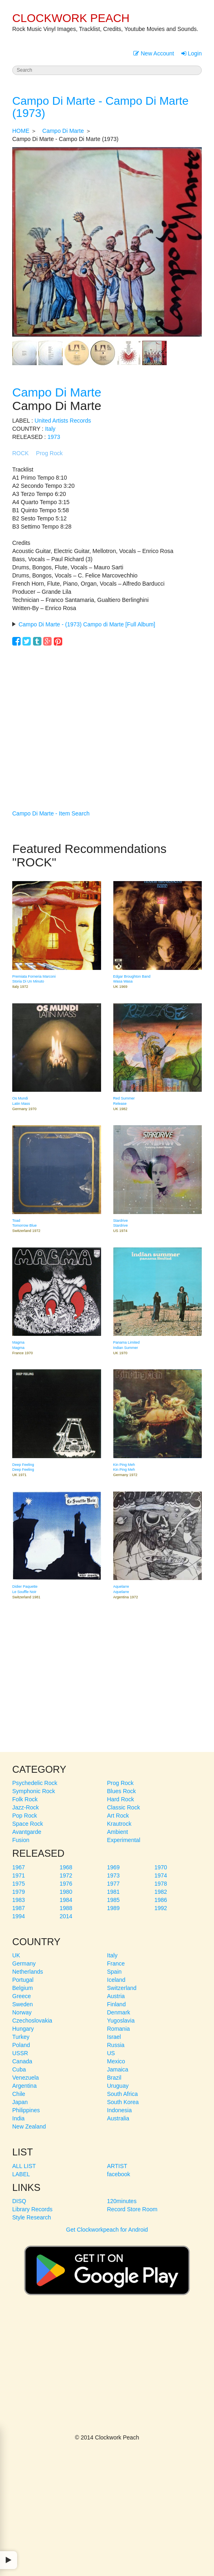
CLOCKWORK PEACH (71, 18)
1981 (113, 1891)
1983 (18, 1900)
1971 (18, 1875)
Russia (116, 2045)
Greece (21, 1996)
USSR (20, 2053)
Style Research (31, 2217)
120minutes (122, 2201)
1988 (66, 1908)
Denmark (118, 2012)
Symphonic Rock (33, 1791)
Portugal (22, 1980)
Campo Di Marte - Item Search (51, 813)
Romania (118, 2028)
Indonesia (119, 2110)
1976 (66, 1883)
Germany (24, 1963)
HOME (20, 131)
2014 (66, 1916)
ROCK (20, 453)
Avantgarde (26, 1832)
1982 (160, 1891)
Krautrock (119, 1823)
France (116, 1963)
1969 (113, 1867)
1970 (160, 1867)
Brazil (114, 2077)
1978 (160, 1883)
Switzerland (122, 1988)
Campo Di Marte (63, 131)
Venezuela (25, 2077)
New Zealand (29, 2126)
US (111, 2053)
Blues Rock (121, 1791)
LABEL (21, 2174)
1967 (18, 1867)
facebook (118, 2174)
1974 (160, 1875)
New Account (153, 53)
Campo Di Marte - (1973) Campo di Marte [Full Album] (86, 624)
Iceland (116, 1980)
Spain (114, 1971)
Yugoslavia (121, 2020)
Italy (50, 428)
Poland (21, 2045)
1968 (66, 1867)
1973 (53, 437)
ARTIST (117, 2166)
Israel (114, 2037)
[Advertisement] (107, 716)
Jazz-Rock (25, 1807)
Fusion (20, 1840)
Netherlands (27, 1971)
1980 (66, 1891)
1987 (18, 1908)
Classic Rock (123, 1807)
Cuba (19, 2069)
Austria (116, 1996)
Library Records (32, 2209)
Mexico (116, 2061)
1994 (18, 1916)
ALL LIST (24, 2166)
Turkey (20, 2037)
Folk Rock (25, 1799)
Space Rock (27, 1823)
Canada (22, 2061)
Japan (20, 2102)
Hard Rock (120, 1799)
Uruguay (118, 2085)
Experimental (124, 1840)
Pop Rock (24, 1815)
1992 (160, 1908)
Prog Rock (49, 453)
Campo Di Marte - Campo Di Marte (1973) (100, 107)
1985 (113, 1900)
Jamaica (117, 2069)
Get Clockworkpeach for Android (107, 2266)
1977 (113, 1883)
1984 (66, 1900)
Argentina (24, 2085)
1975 (18, 1883)
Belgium (22, 1988)
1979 (18, 1891)
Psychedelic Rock (34, 1783)
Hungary (23, 2028)
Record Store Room (132, 2209)
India (18, 2118)
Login (191, 53)
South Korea (123, 2102)
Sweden (22, 2004)
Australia (118, 2118)
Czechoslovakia (32, 2020)
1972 (66, 1875)
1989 (113, 1908)
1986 (160, 1900)
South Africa (122, 2094)
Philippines (26, 2110)
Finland (116, 2004)
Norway (21, 2012)
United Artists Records (63, 420)
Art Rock (118, 1815)
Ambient (117, 1832)
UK (16, 1955)
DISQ (19, 2201)
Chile (18, 2094)
